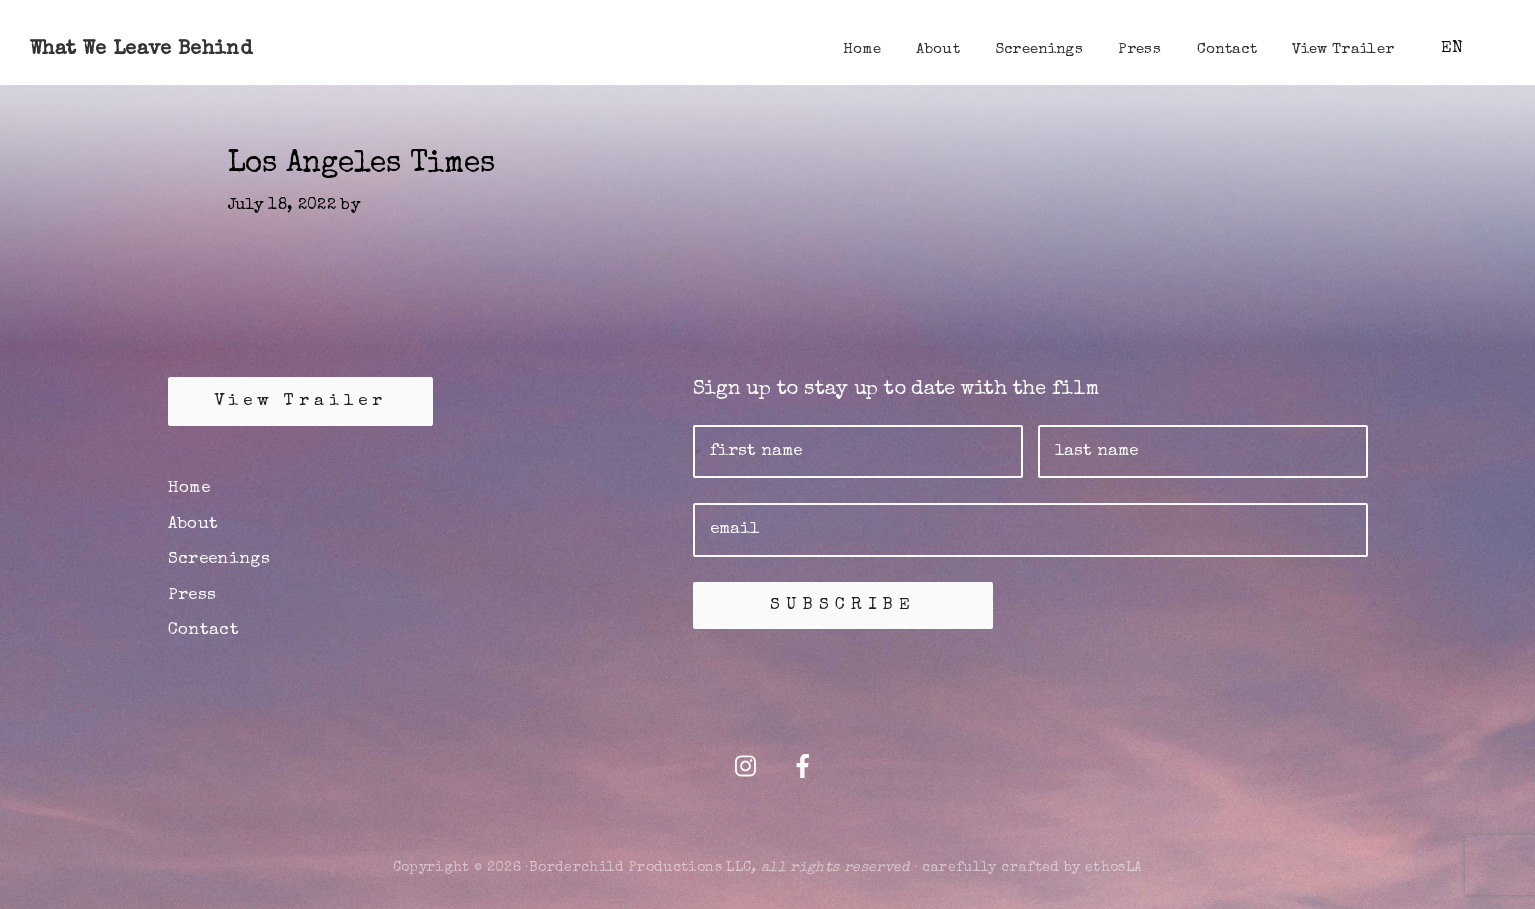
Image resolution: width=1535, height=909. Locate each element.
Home (189, 488)
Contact (203, 630)
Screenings (219, 559)
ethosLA (1113, 868)
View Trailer (300, 401)
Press (192, 595)
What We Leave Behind (141, 50)
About (193, 524)
